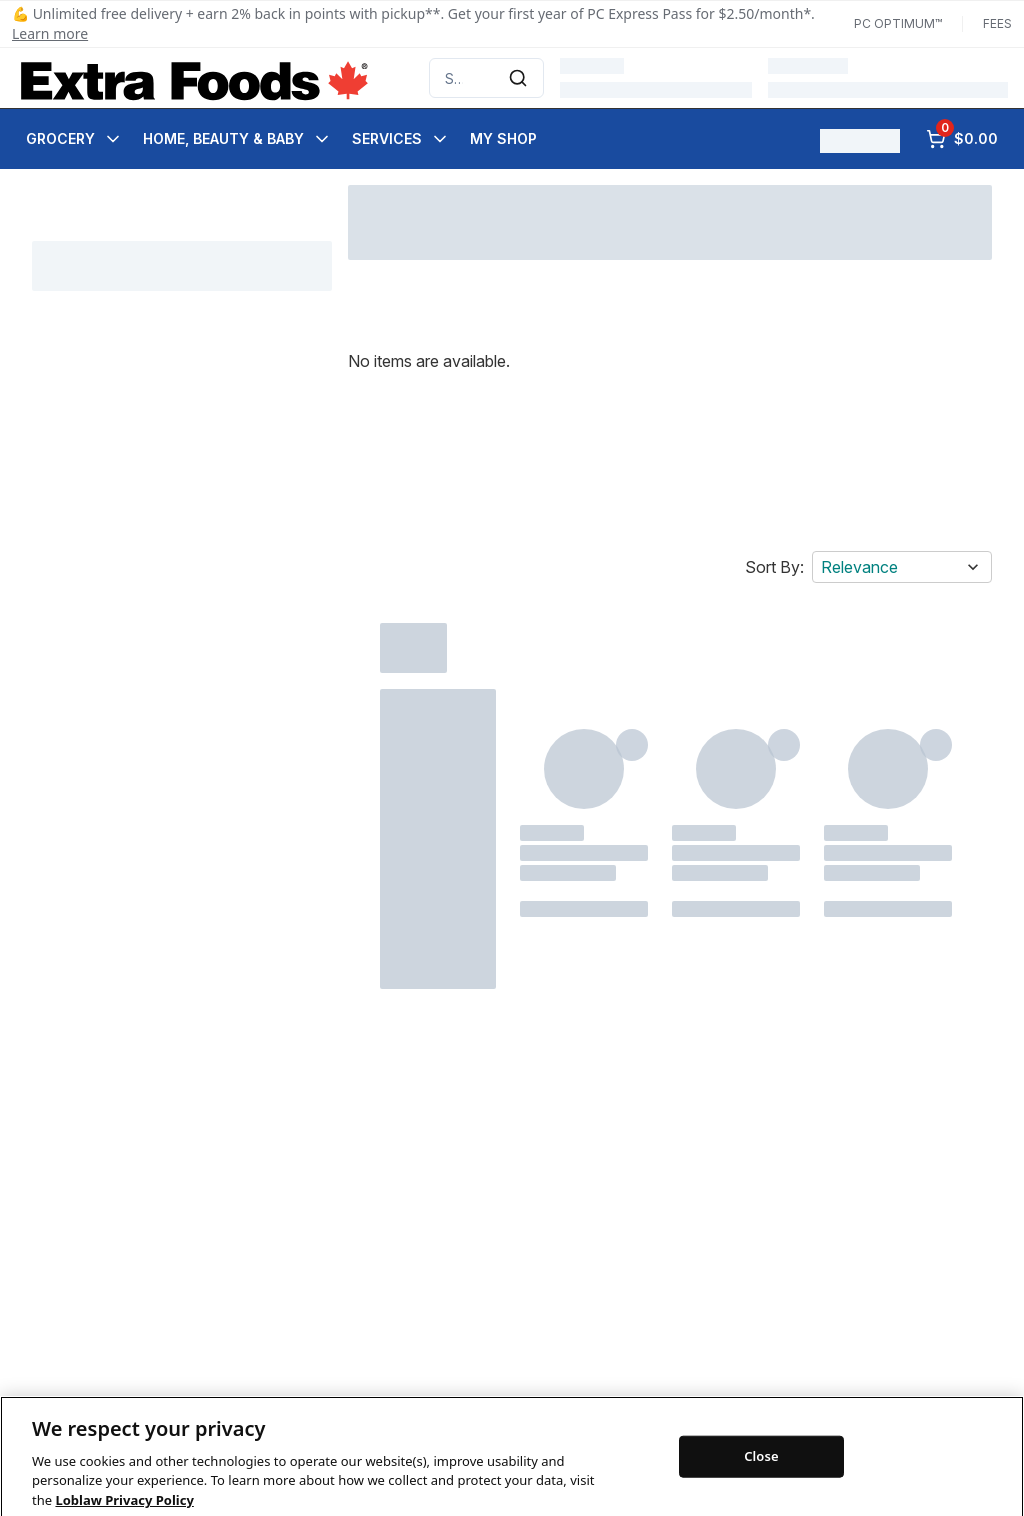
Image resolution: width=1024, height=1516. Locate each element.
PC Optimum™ (898, 23)
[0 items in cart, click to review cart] (962, 139)
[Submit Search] (518, 78)
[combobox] (486, 78)
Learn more (50, 33)
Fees (997, 23)
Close (761, 1471)
